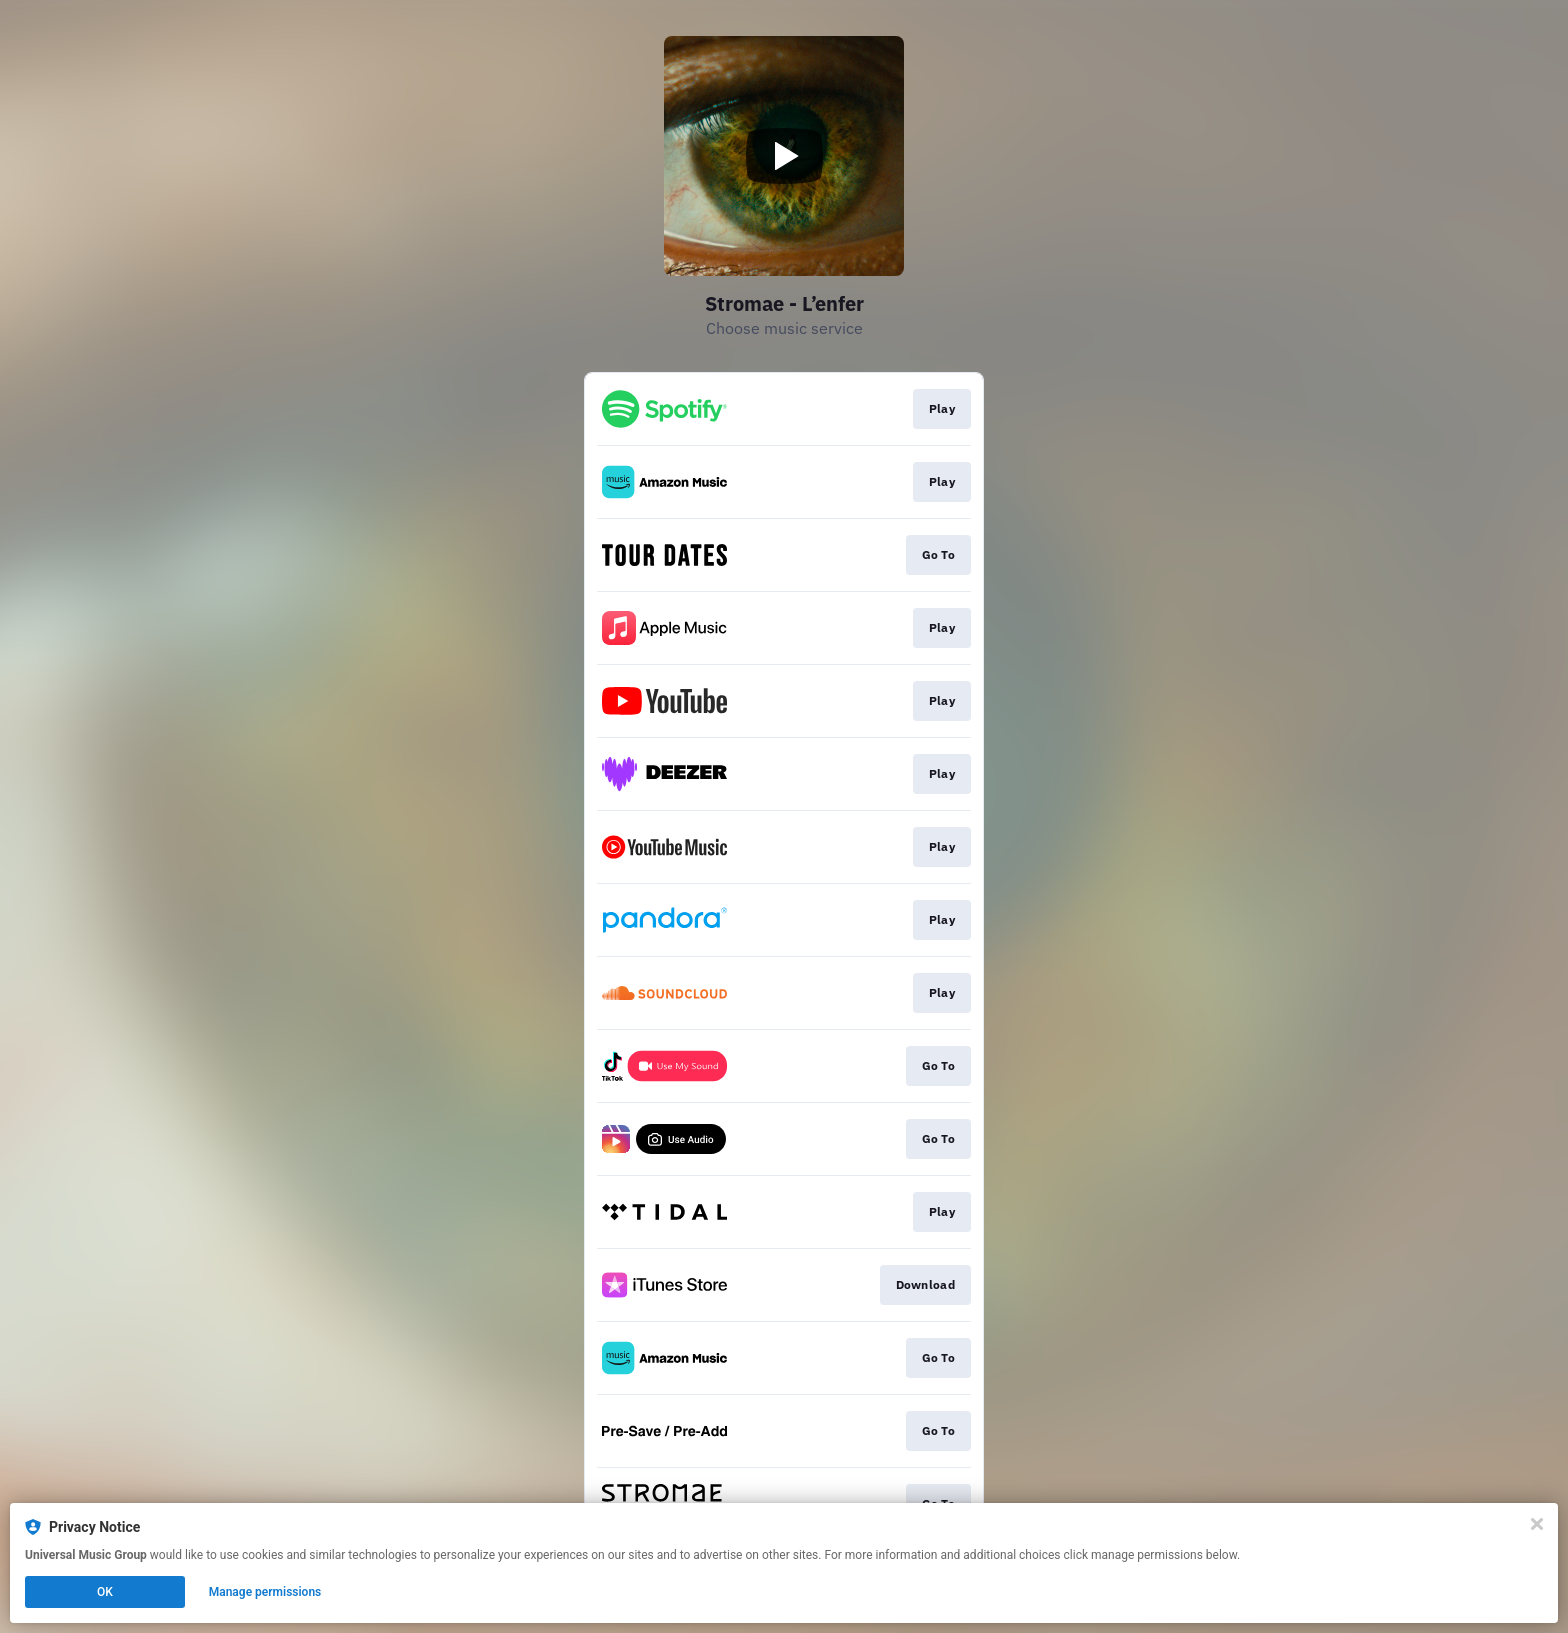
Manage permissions (265, 1592)
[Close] (1537, 1524)
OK (105, 1592)
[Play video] (784, 156)
